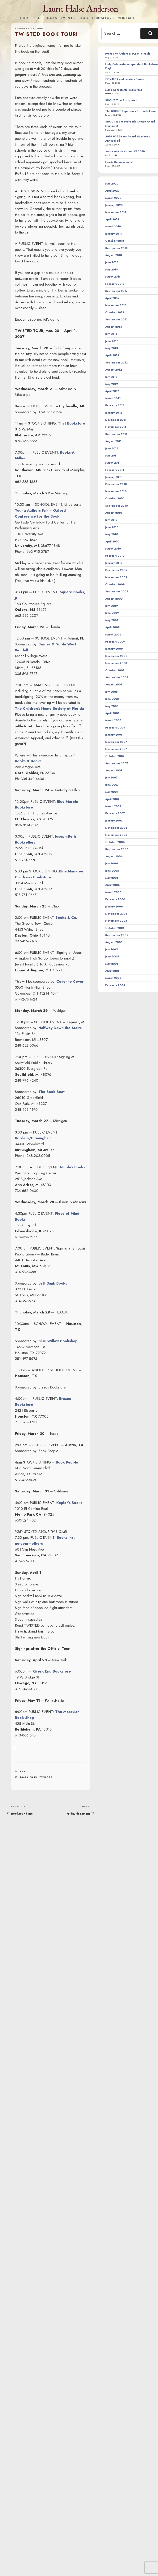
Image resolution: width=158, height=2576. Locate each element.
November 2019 (116, 212)
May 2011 (111, 455)
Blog (83, 18)
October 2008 (115, 670)
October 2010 (114, 498)
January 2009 (114, 649)
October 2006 (115, 842)
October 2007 (114, 756)
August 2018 (113, 255)
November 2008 (116, 663)
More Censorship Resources (123, 90)
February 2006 (115, 899)
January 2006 (114, 906)
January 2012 (113, 413)
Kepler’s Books (69, 1502)
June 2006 (112, 871)
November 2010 (116, 491)
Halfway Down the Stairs (60, 1027)
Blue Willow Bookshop (58, 1341)
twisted (46, 1777)
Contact (126, 18)
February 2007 (115, 813)
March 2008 (113, 720)
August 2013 (113, 327)
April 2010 (112, 541)
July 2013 (111, 334)
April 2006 (112, 885)
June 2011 (111, 448)
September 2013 (116, 319)
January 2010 (113, 563)
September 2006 (116, 849)
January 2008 (114, 735)
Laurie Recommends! (119, 162)
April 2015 (112, 298)
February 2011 (114, 470)
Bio (37, 18)
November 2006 (116, 835)
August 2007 (113, 770)
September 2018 (116, 248)
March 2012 (113, 398)
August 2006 (114, 856)
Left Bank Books (52, 1283)
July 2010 (111, 520)
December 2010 (116, 484)
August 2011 (113, 441)
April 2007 (112, 799)
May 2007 (111, 792)
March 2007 (113, 806)
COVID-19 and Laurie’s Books (124, 79)
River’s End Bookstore (51, 1671)
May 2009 (112, 620)
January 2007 (113, 820)
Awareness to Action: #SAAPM (125, 151)
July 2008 (111, 692)
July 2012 (111, 377)
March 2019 (113, 226)
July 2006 (111, 863)
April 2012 (112, 391)
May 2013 (111, 348)
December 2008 (116, 656)
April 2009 (112, 627)
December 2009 (116, 570)
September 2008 (116, 677)
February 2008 (115, 727)
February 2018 (114, 284)
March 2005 (113, 978)
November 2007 (116, 749)
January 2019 (113, 234)
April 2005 (112, 971)
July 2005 (111, 949)
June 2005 (112, 956)
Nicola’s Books (72, 1167)
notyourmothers (29, 1543)
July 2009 (111, 606)
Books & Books (28, 761)
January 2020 (114, 205)
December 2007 (116, 742)
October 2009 (115, 584)
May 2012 (111, 384)
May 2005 (111, 964)
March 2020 (113, 198)
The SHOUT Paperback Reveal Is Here (130, 111)
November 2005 (116, 921)
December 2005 (116, 914)
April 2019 (112, 219)
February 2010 (115, 556)
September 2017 (116, 291)
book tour (28, 1777)
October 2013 (114, 312)
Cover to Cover (70, 981)
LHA (23, 1771)
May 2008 (111, 706)
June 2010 (111, 527)
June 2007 (112, 785)
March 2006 (113, 892)
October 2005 (115, 928)
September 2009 (116, 591)
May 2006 (112, 878)
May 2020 (111, 183)
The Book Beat (51, 1091)
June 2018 (111, 262)
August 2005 (113, 942)
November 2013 (115, 305)
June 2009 (112, 613)
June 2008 (112, 699)
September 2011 (116, 434)
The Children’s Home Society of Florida (49, 708)
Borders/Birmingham (33, 1138)
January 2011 (113, 477)
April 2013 (112, 355)
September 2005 (116, 935)
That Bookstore (71, 423)
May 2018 (111, 269)
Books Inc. (66, 1537)
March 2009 (113, 634)
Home (25, 18)
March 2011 (112, 463)
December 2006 (116, 828)
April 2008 (112, 713)
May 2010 (111, 534)
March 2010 (113, 548)
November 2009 (116, 577)
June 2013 (111, 341)
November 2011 (115, 427)
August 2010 (113, 513)
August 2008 (113, 684)
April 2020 (112, 191)
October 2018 (114, 241)
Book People (67, 1462)
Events (68, 18)
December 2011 (115, 420)
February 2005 (115, 985)
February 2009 (115, 642)
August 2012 (113, 370)
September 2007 (116, 763)
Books (51, 18)
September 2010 (116, 506)
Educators (103, 18)
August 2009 (114, 599)
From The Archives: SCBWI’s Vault (127, 54)
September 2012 (116, 362)
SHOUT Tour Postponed (121, 100)
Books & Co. (66, 917)
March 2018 (113, 277)
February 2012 (114, 405)
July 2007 (111, 777)
